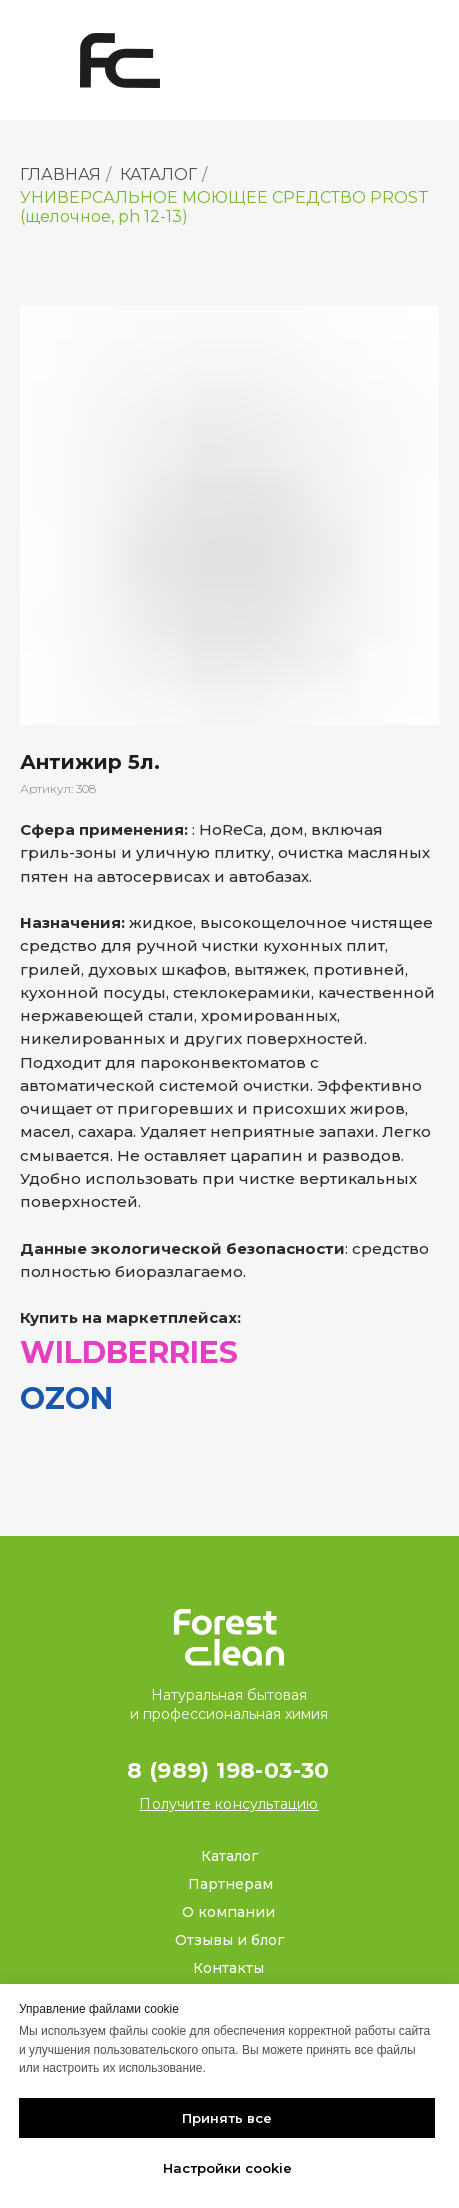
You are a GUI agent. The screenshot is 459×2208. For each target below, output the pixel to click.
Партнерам (230, 1884)
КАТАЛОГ (158, 174)
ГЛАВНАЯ (60, 174)
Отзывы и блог (229, 1940)
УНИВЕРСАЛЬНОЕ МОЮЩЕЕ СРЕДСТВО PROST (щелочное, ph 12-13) (224, 207)
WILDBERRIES (129, 1352)
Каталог (229, 1856)
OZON (66, 1398)
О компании (228, 1912)
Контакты (228, 1968)
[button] (228, 1804)
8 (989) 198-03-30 (228, 1770)
